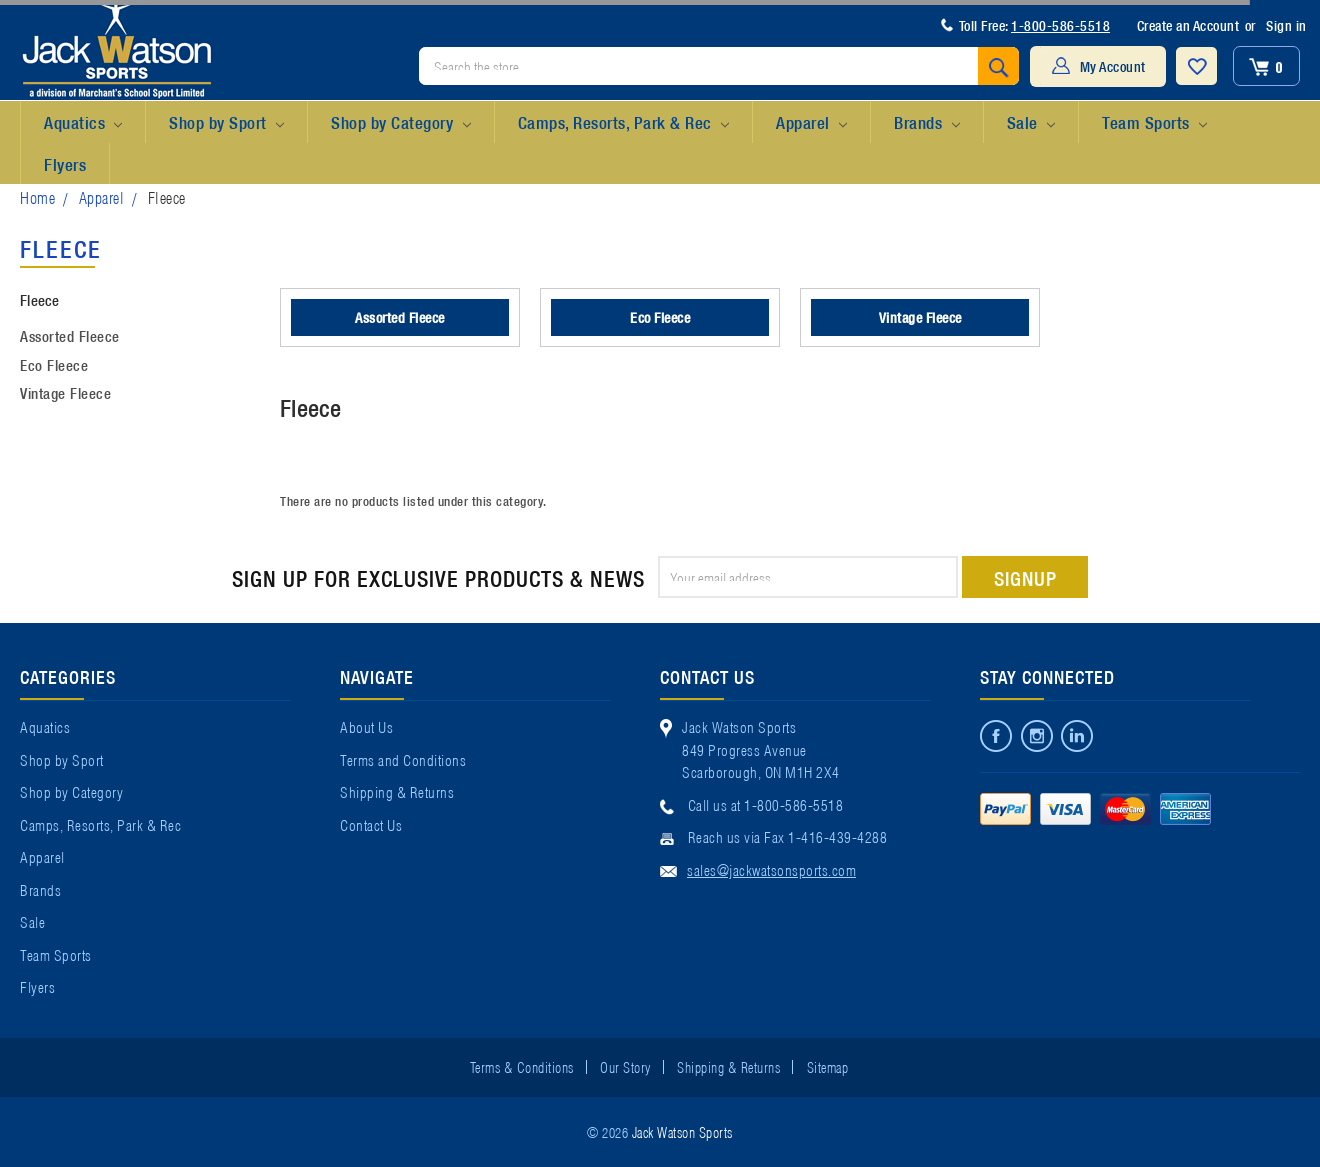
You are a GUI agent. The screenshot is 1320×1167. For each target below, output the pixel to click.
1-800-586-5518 (1060, 25)
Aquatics (83, 123)
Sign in (1286, 25)
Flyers (65, 163)
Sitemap (828, 1066)
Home (37, 196)
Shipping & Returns (397, 791)
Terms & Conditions (522, 1066)
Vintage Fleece (65, 392)
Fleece (167, 196)
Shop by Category (400, 123)
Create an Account (1188, 25)
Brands (926, 123)
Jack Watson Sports (682, 1131)
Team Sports (1154, 123)
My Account (1113, 66)
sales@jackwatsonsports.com (771, 869)
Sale (1031, 123)
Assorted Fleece (70, 335)
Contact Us (371, 824)
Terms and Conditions (403, 759)
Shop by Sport (226, 123)
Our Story (625, 1066)
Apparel (811, 123)
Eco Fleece (54, 364)
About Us (366, 726)
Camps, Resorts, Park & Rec (623, 123)
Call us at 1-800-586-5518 (766, 804)
